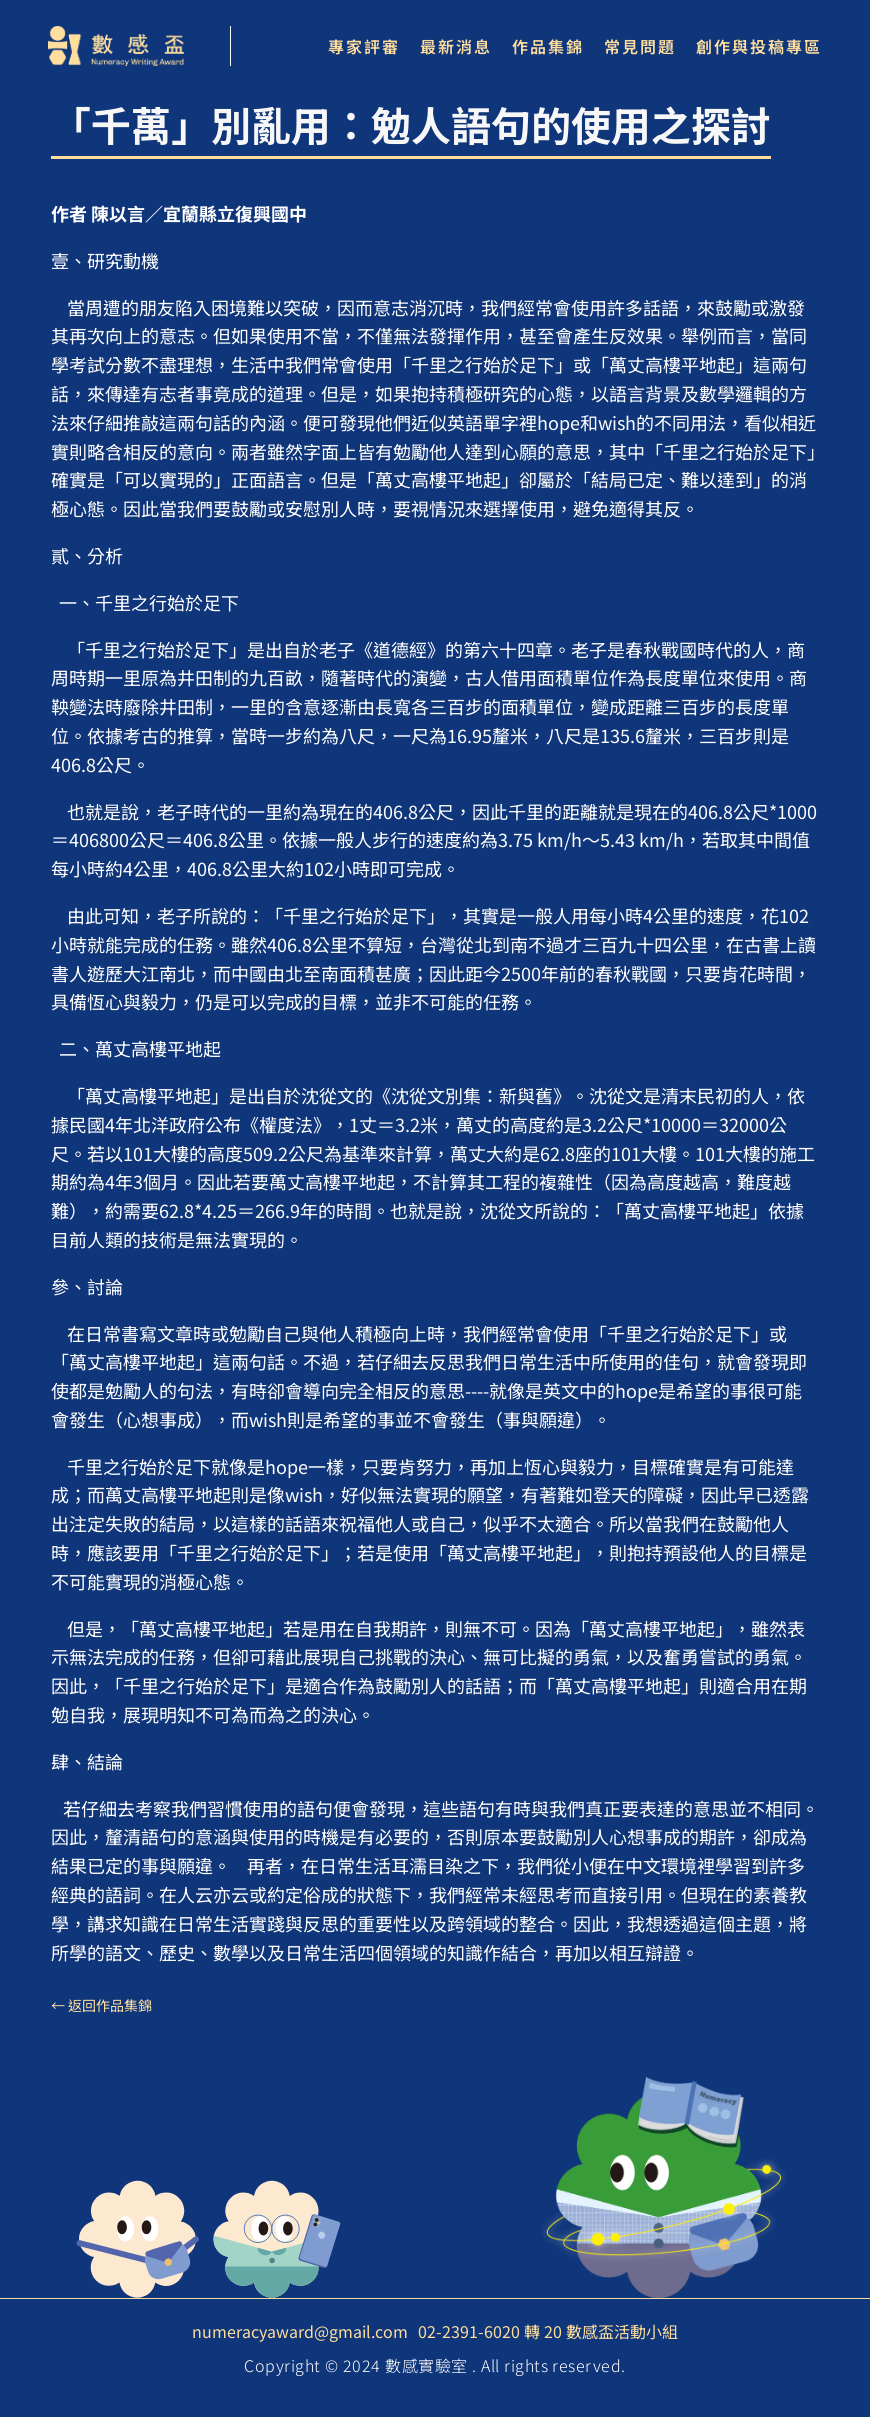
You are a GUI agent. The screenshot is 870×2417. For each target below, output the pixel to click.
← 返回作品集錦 (101, 2005)
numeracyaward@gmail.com (300, 2331)
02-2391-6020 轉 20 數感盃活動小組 (548, 2331)
